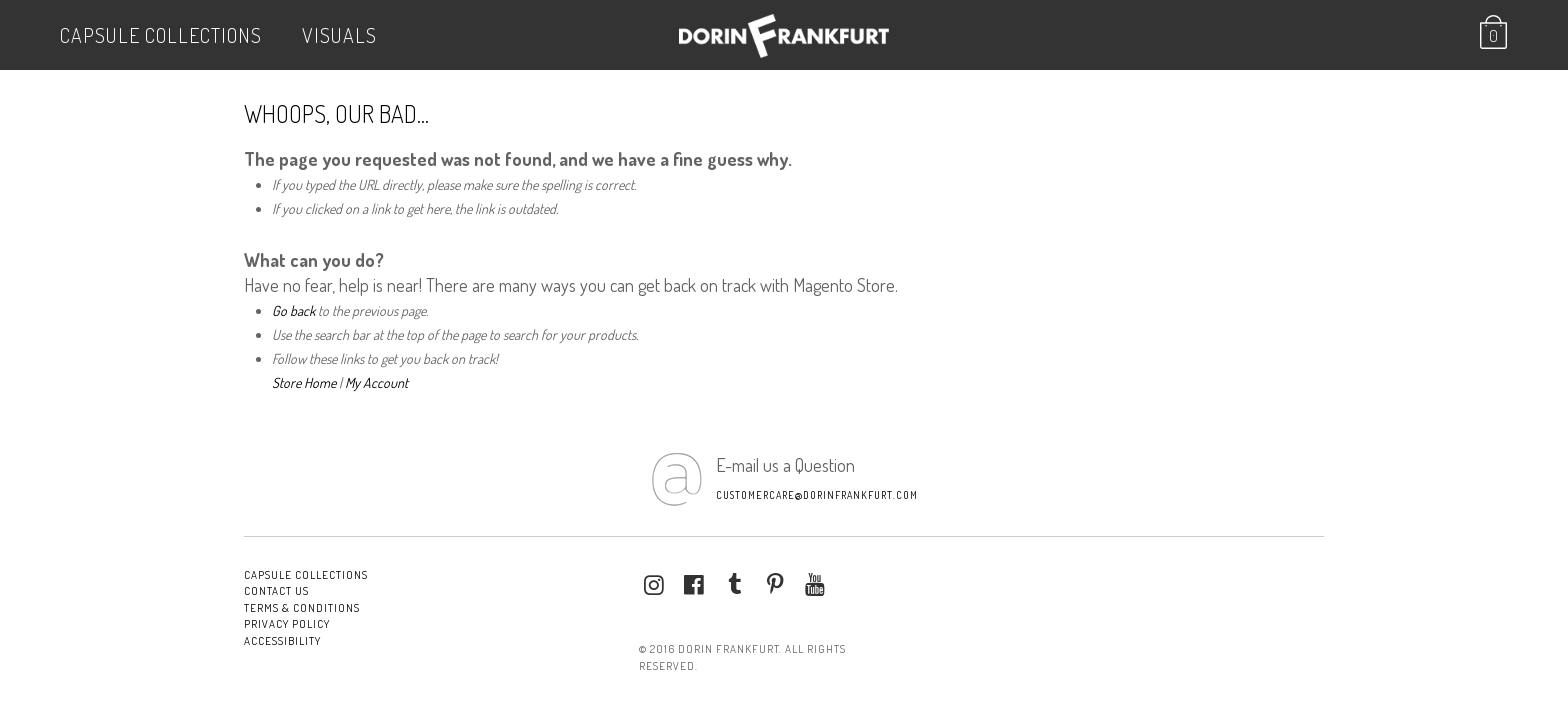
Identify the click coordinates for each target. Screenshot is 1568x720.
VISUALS (339, 35)
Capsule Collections (161, 35)
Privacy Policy (287, 624)
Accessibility (282, 641)
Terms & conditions (302, 608)
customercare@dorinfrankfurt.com (817, 495)
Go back (293, 310)
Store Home (304, 382)
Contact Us (276, 591)
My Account (376, 382)
